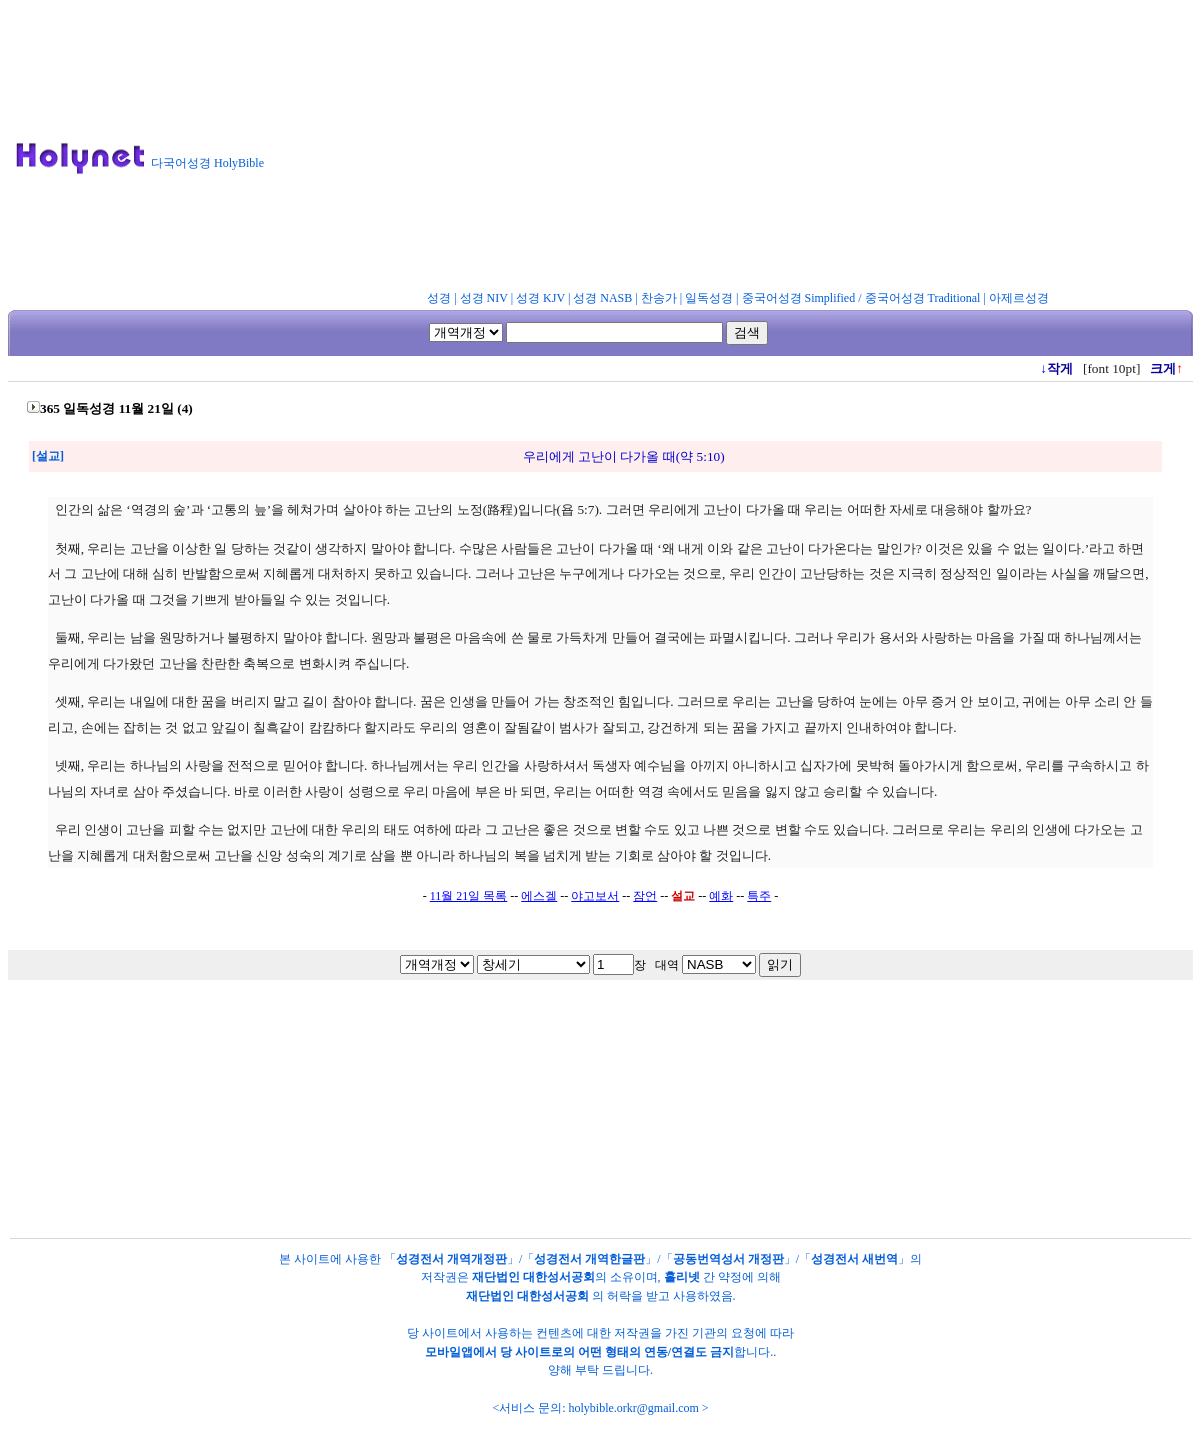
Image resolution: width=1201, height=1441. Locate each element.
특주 (759, 896)
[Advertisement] (741, 149)
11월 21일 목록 (469, 896)
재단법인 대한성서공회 (533, 1277)
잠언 (645, 896)
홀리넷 (682, 1277)
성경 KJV (540, 298)
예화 (721, 896)
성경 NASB (602, 298)
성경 (439, 298)
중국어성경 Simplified (799, 298)
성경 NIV (484, 298)
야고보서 (595, 896)
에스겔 (539, 896)
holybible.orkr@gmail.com (633, 1408)
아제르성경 (1019, 298)
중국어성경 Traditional (923, 298)
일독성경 (709, 298)
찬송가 (659, 298)
